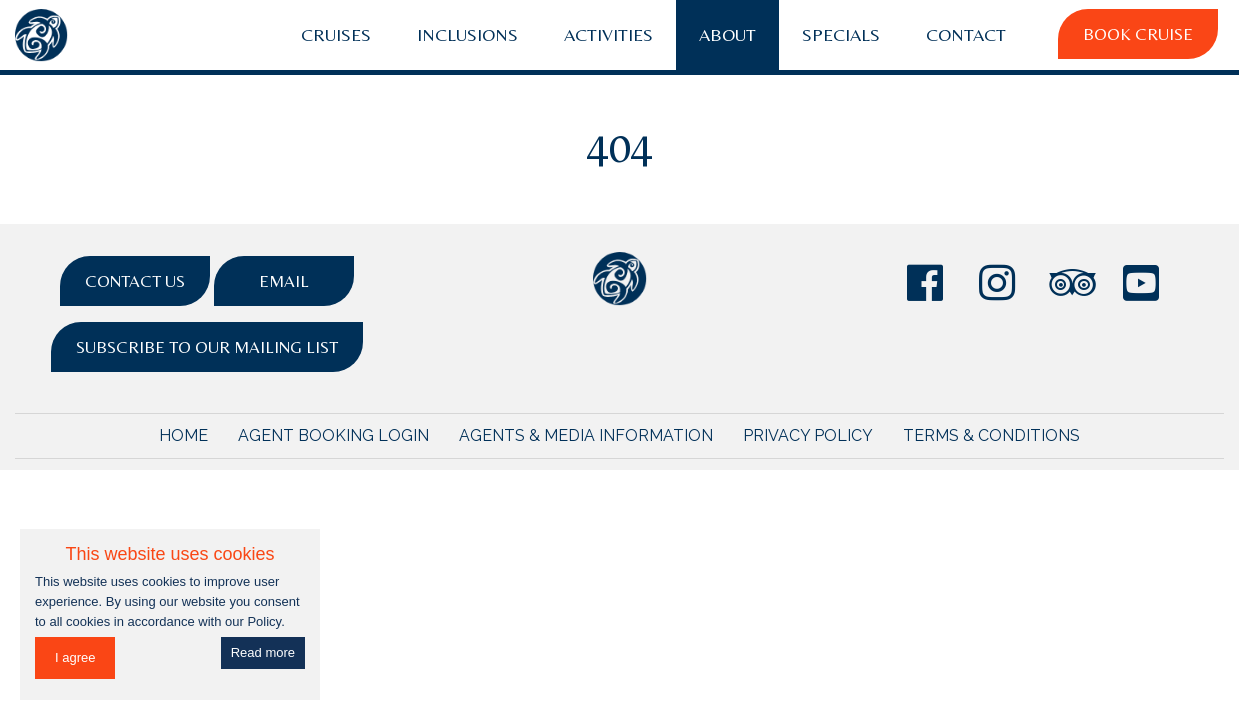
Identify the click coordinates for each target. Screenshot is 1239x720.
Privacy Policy (808, 435)
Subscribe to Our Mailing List (207, 347)
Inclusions (467, 34)
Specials (841, 34)
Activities (608, 34)
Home (183, 435)
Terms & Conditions (991, 435)
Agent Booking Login (333, 435)
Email (284, 281)
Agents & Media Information (586, 435)
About (727, 34)
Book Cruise (1138, 34)
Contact (966, 34)
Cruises (336, 34)
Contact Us (135, 281)
